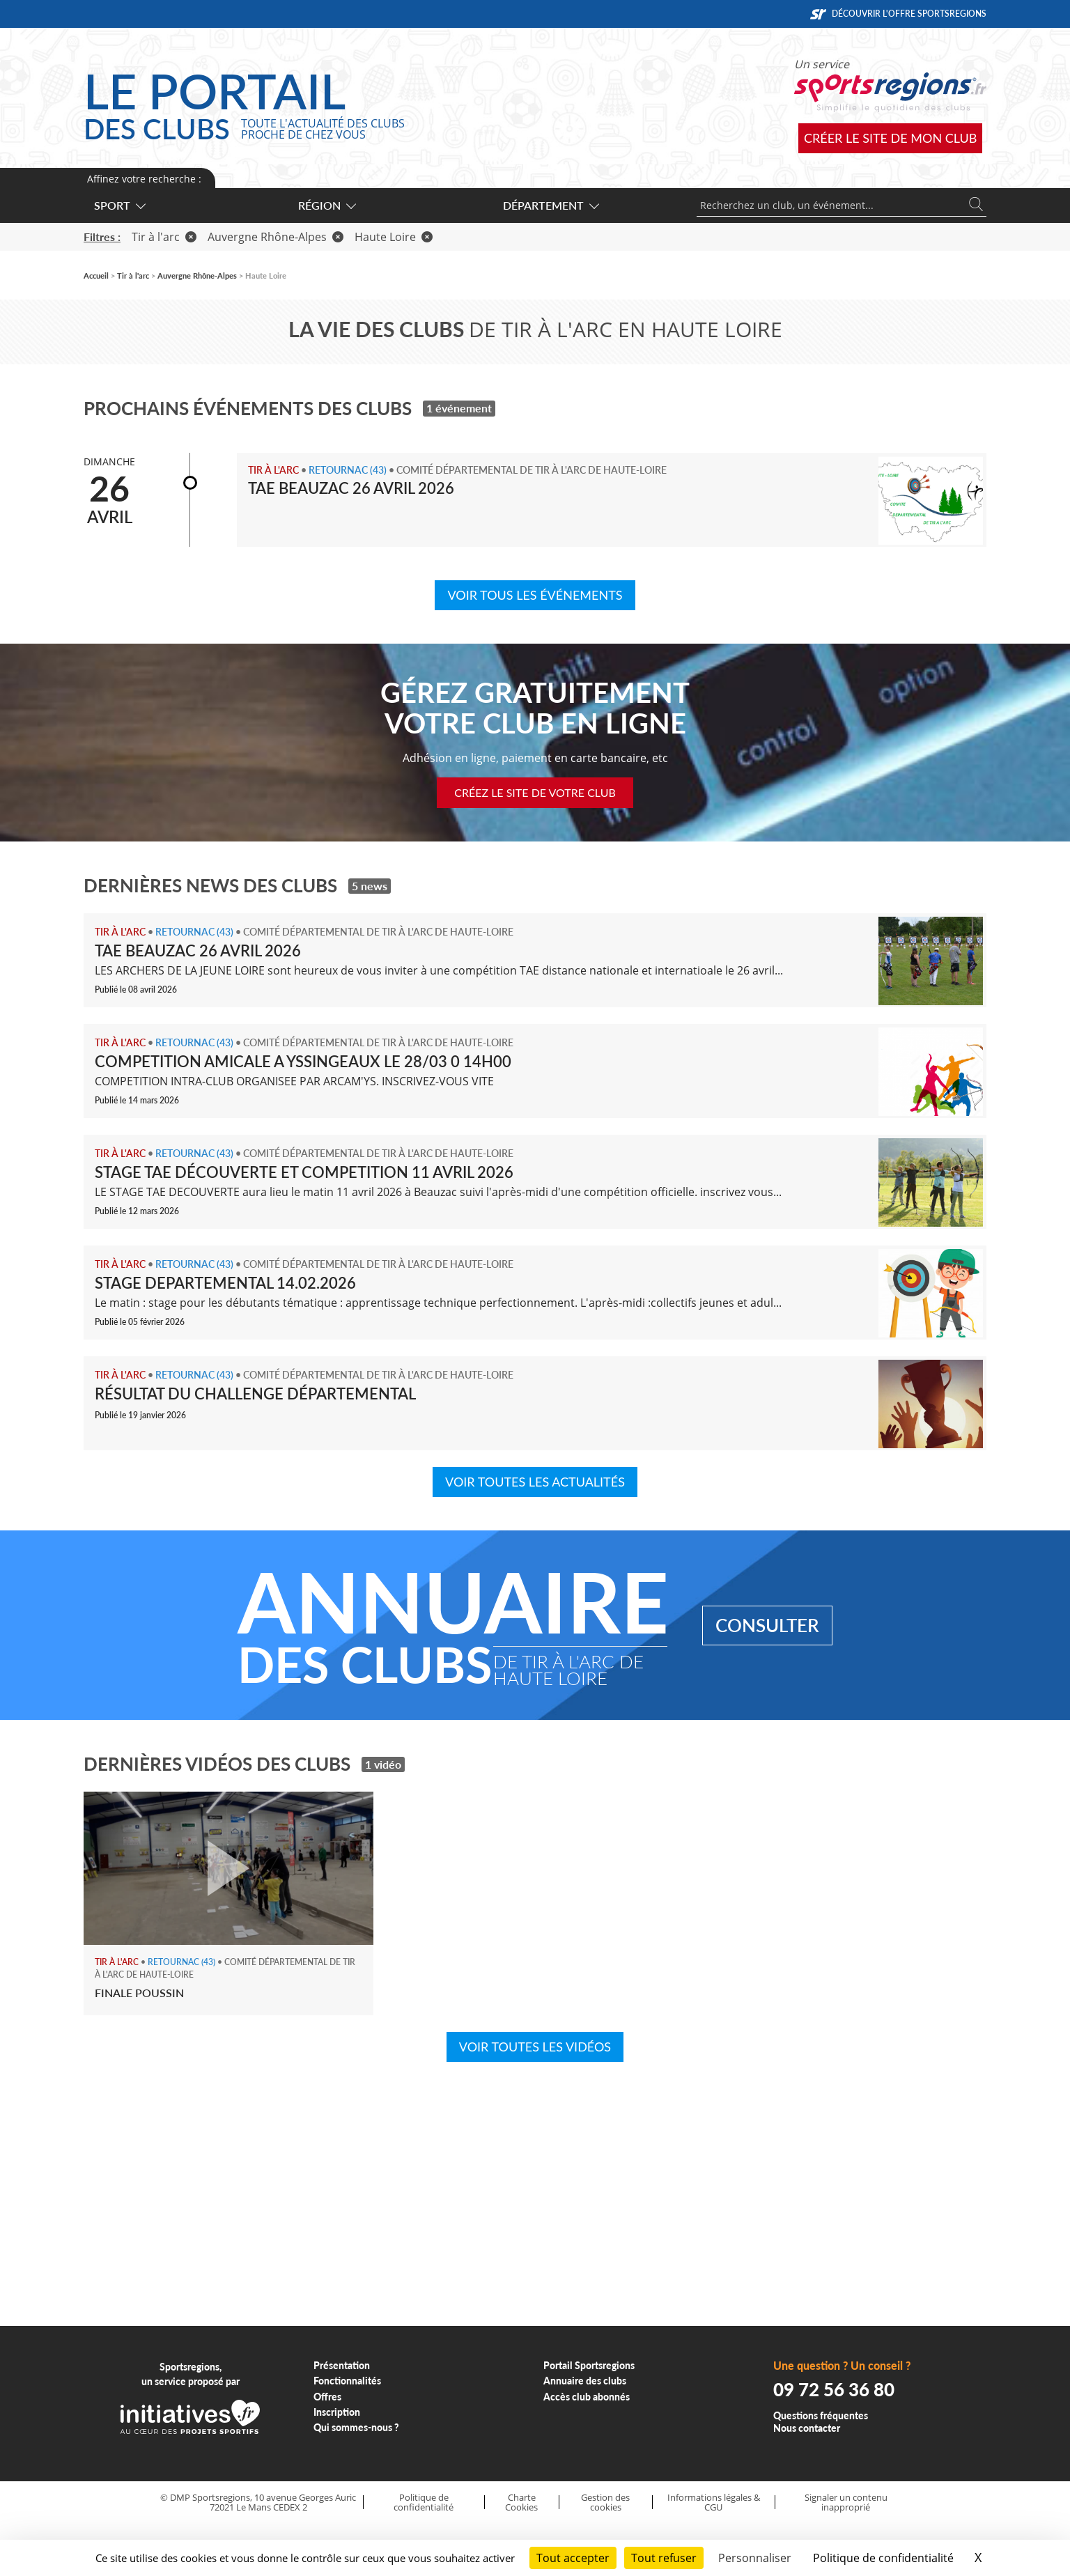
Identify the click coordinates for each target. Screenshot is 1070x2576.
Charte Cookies (521, 2502)
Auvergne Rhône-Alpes (275, 237)
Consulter (767, 1625)
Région (326, 205)
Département (550, 205)
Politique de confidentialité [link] (883, 2558)
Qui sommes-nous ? (356, 2427)
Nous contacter (806, 2428)
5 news (369, 885)
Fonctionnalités (347, 2381)
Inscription (336, 2412)
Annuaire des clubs (584, 2381)
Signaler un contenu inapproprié (846, 2502)
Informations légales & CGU (713, 2502)
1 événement (459, 407)
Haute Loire (394, 237)
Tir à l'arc (164, 237)
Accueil (96, 275)
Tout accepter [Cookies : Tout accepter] (573, 2558)
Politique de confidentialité (423, 2502)
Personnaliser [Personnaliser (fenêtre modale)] (754, 2558)
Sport (119, 205)
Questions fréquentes (820, 2415)
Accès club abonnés (586, 2397)
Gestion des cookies (605, 2502)
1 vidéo (383, 1764)
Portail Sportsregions (589, 2365)
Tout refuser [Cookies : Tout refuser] (664, 2558)
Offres (327, 2397)
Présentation (341, 2365)
